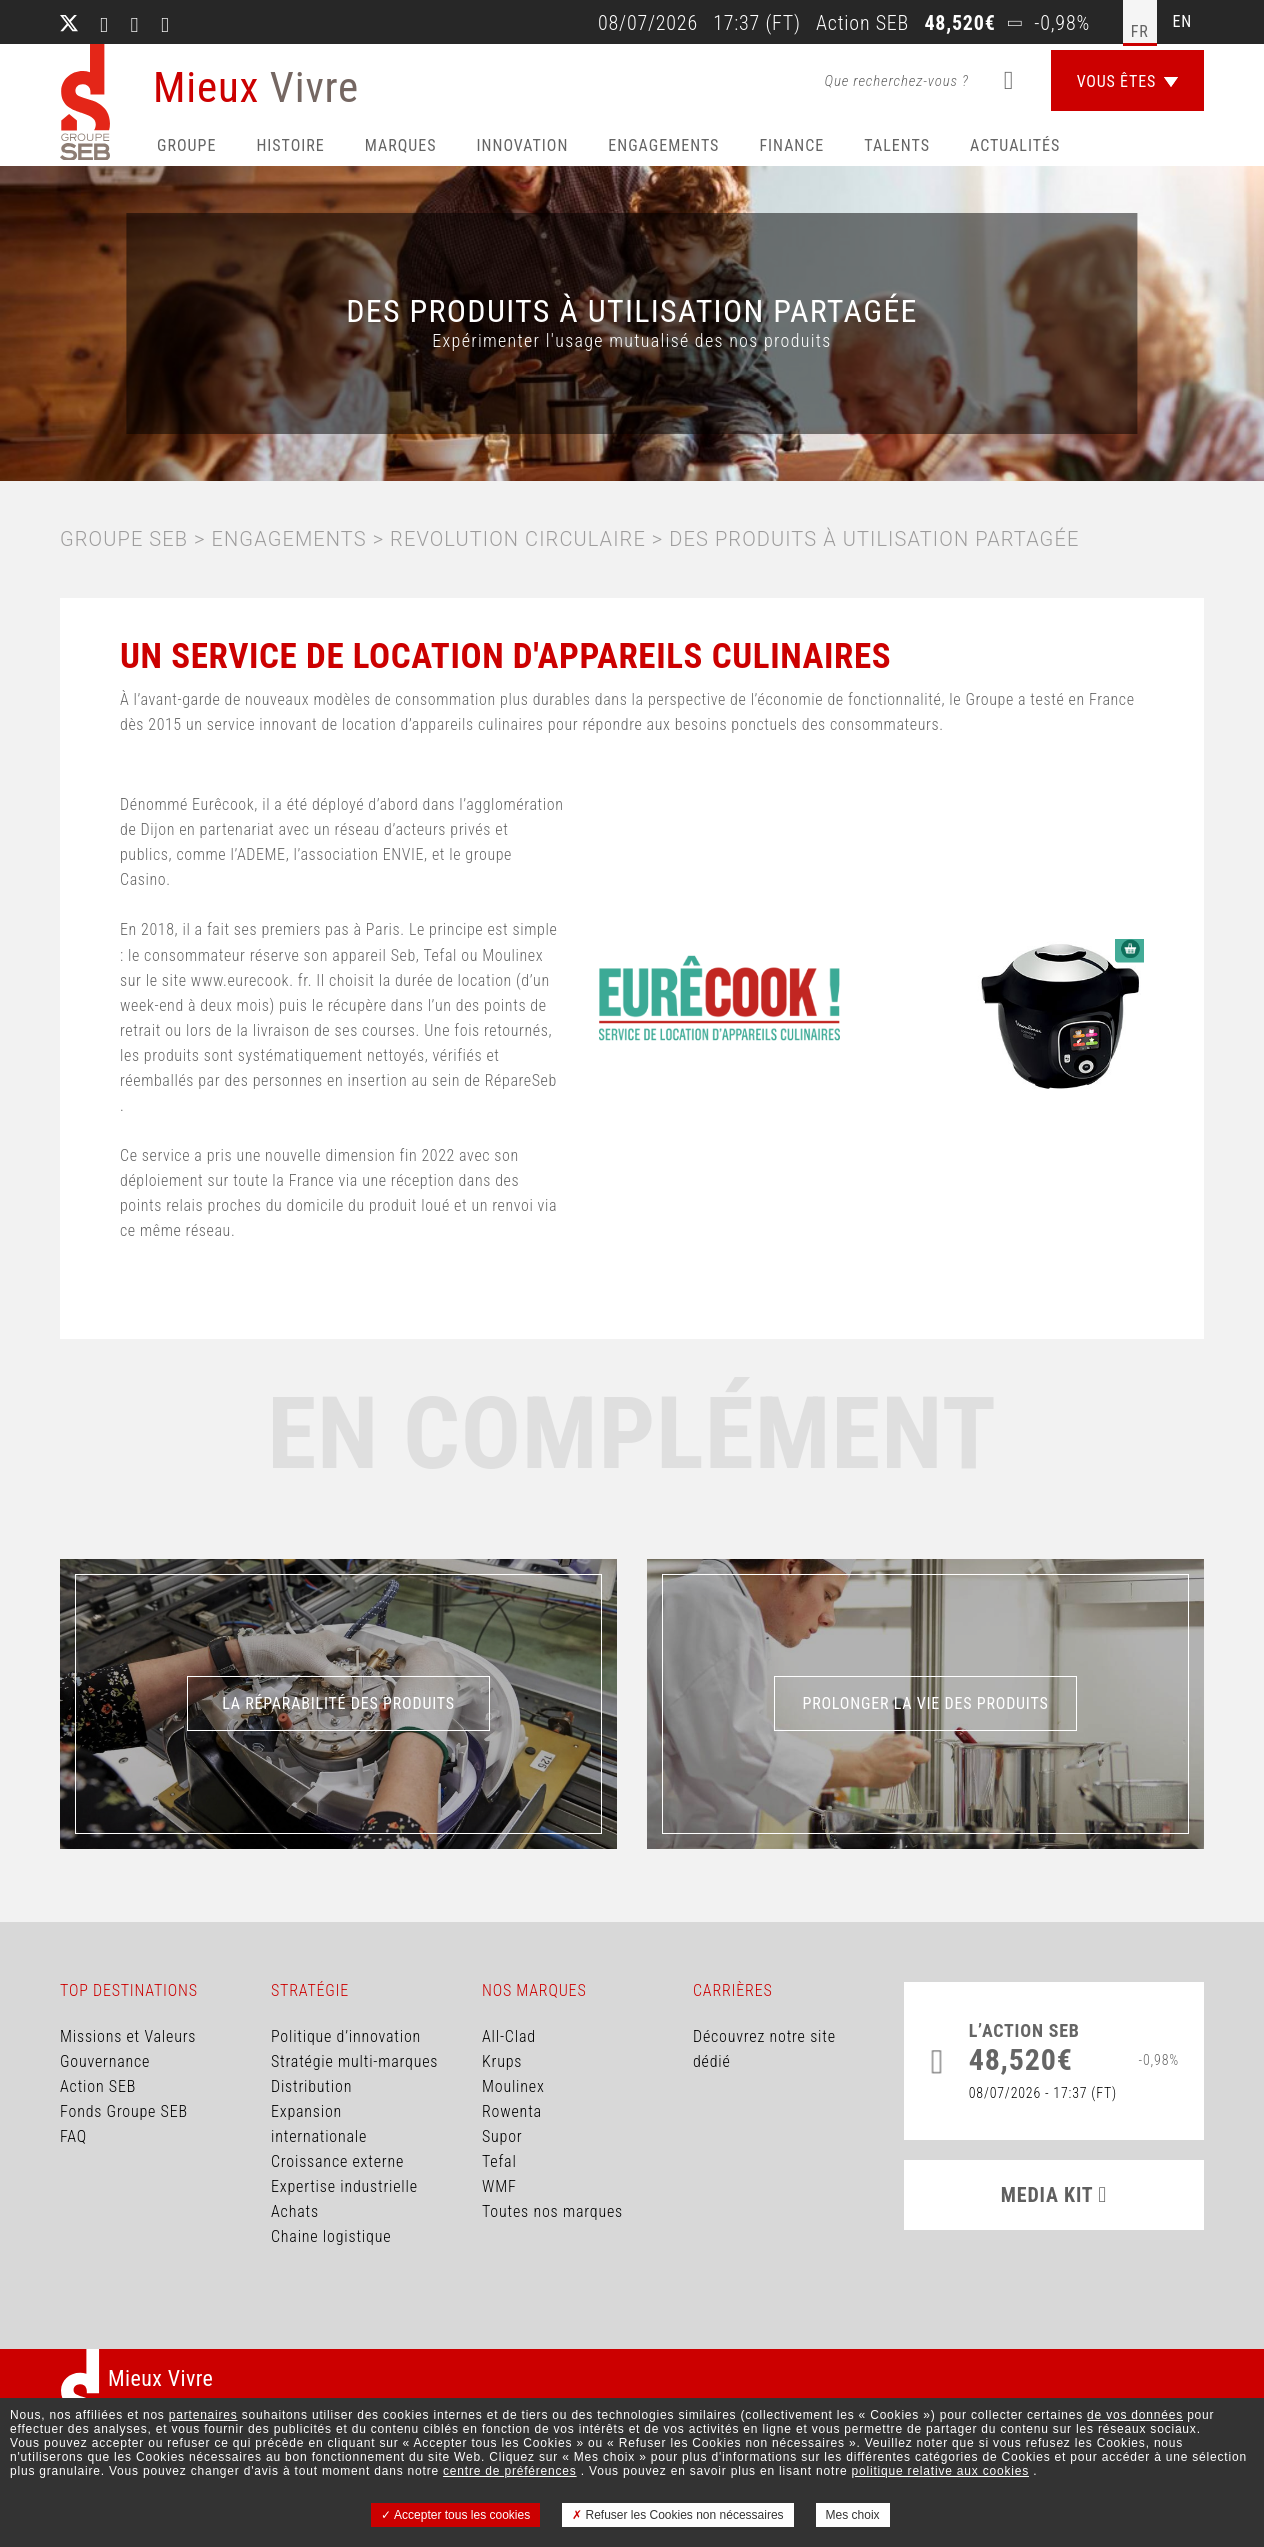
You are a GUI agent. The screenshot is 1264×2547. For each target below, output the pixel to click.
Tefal (499, 2161)
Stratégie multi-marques (354, 2061)
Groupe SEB (124, 539)
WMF (499, 2186)
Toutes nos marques (552, 2211)
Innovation (523, 145)
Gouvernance (105, 2061)
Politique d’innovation (346, 2036)
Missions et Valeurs (128, 2036)
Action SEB (98, 2086)
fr (1140, 31)
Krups (502, 2061)
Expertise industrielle (344, 2186)
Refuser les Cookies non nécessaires (677, 2515)
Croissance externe (337, 2161)
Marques (401, 145)
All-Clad (509, 2036)
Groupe (186, 145)
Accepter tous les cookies (455, 2515)
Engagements (663, 145)
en (1182, 21)
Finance (791, 145)
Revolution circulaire (518, 539)
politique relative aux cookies (940, 2471)
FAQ (73, 2136)
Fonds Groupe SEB (124, 2111)
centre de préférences (510, 2471)
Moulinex (513, 2086)
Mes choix (853, 2515)
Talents (897, 145)
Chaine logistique (331, 2236)
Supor (502, 2136)
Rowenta (512, 2111)
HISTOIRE (290, 145)
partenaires (203, 2415)
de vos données (1135, 2415)
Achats (295, 2211)
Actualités (1015, 145)
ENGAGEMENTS (289, 539)
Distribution (311, 2086)
